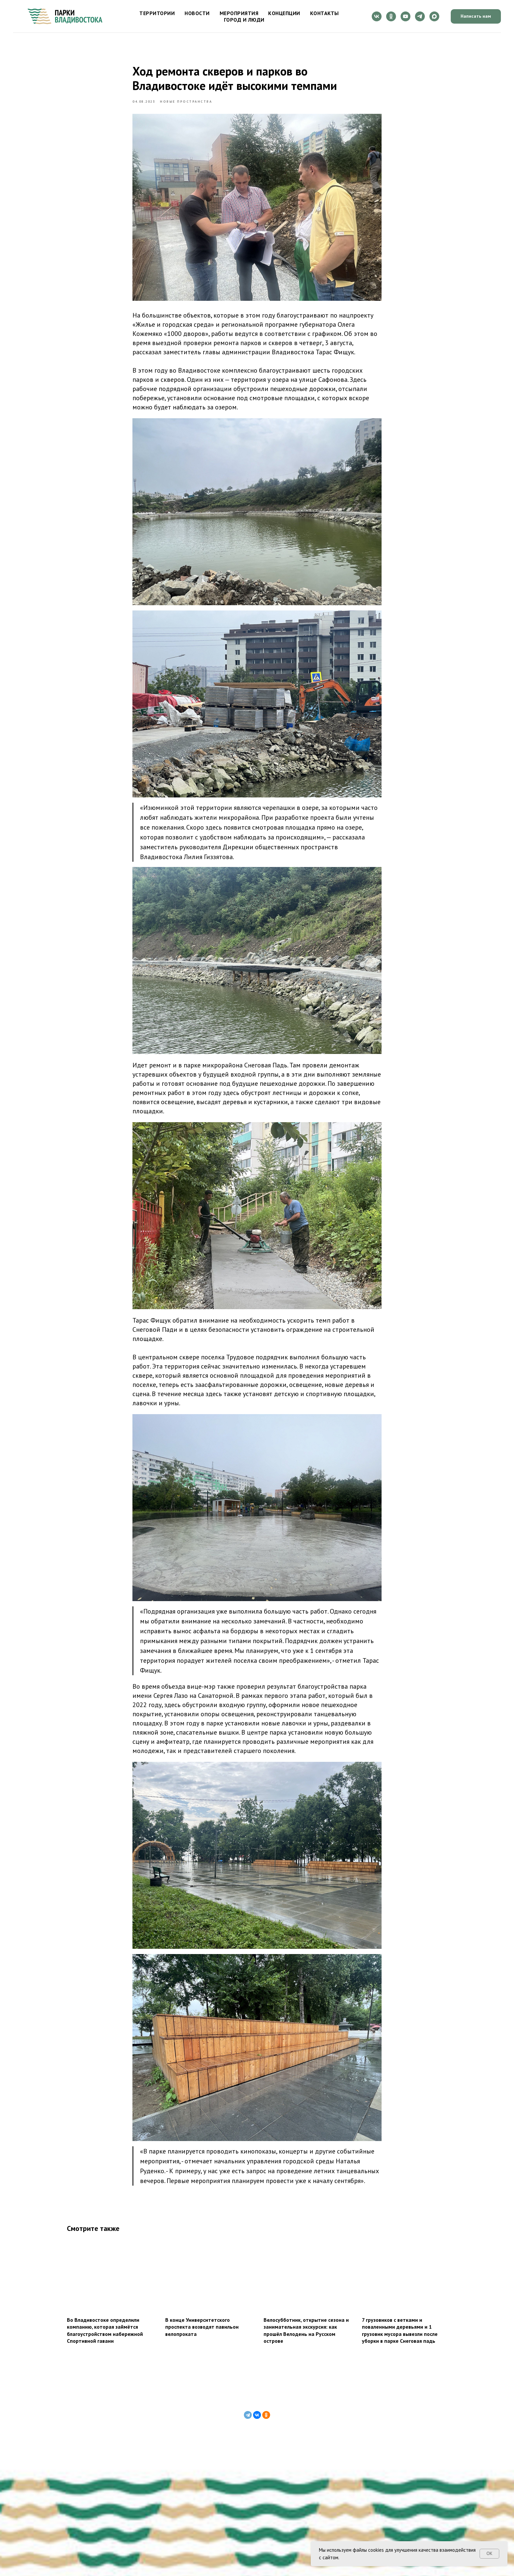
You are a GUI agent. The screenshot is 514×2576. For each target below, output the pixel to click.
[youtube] (405, 16)
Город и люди (244, 19)
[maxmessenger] (434, 16)
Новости (197, 13)
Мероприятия (239, 13)
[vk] (377, 16)
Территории (157, 13)
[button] (476, 16)
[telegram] (420, 16)
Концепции (284, 13)
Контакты (324, 13)
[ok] (391, 16)
